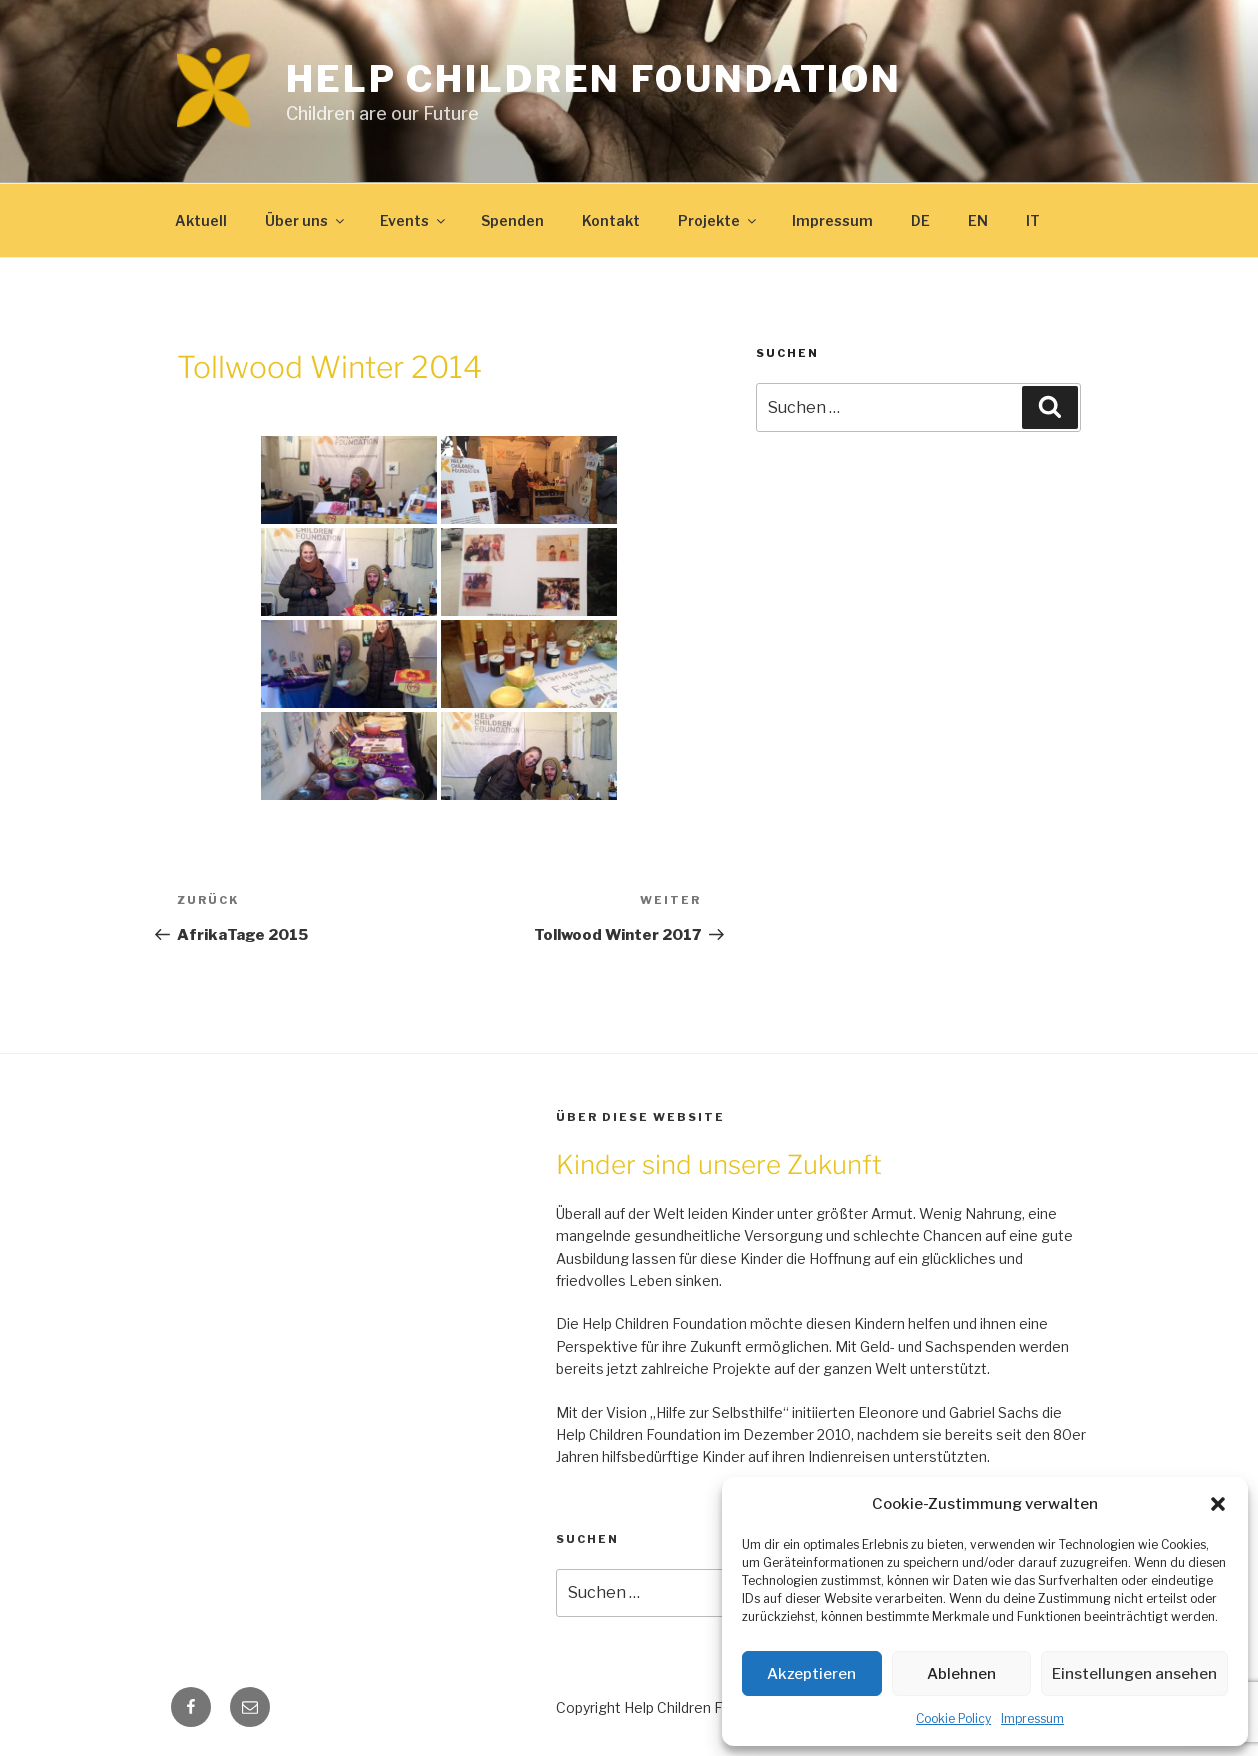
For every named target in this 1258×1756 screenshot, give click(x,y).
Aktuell (201, 220)
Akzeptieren (811, 1674)
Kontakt (611, 220)
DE (920, 220)
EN (978, 220)
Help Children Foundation (594, 79)
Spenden (512, 220)
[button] (1218, 1504)
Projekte (718, 220)
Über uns (306, 220)
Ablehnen (961, 1674)
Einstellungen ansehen (1134, 1674)
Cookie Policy (953, 1718)
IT (1033, 220)
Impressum (1032, 1718)
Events (414, 220)
